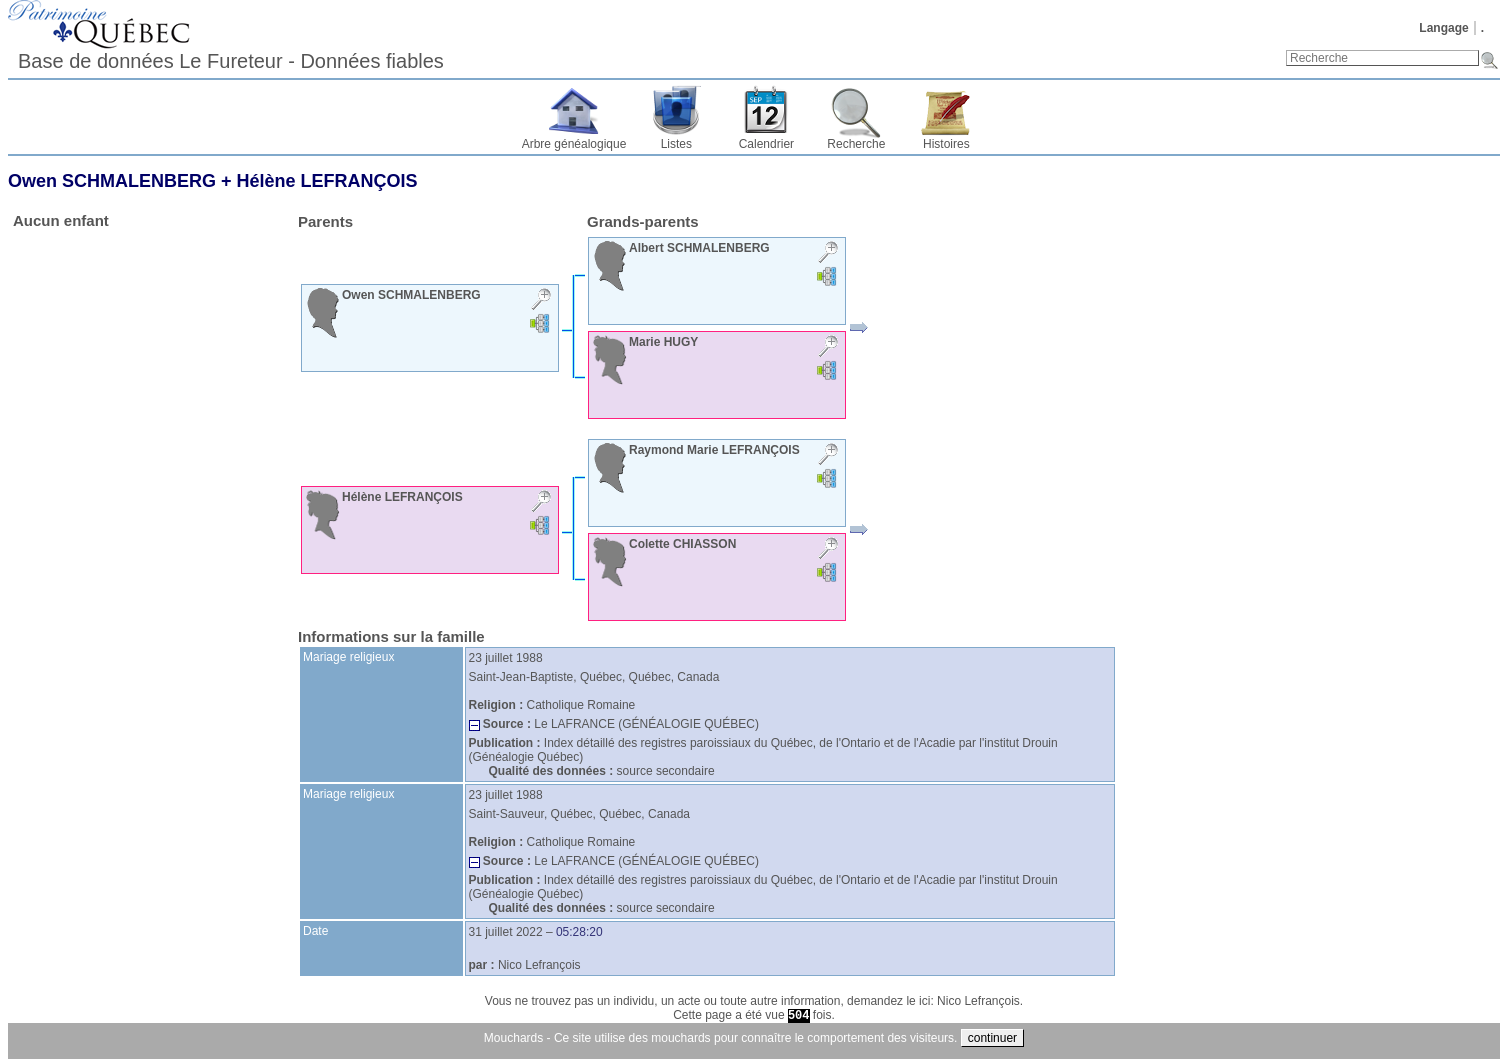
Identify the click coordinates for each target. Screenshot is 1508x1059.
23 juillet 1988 (506, 658)
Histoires (946, 144)
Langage (1443, 28)
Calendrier (766, 144)
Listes (676, 144)
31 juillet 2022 (506, 932)
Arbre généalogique (574, 144)
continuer (992, 1038)
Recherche (856, 144)
